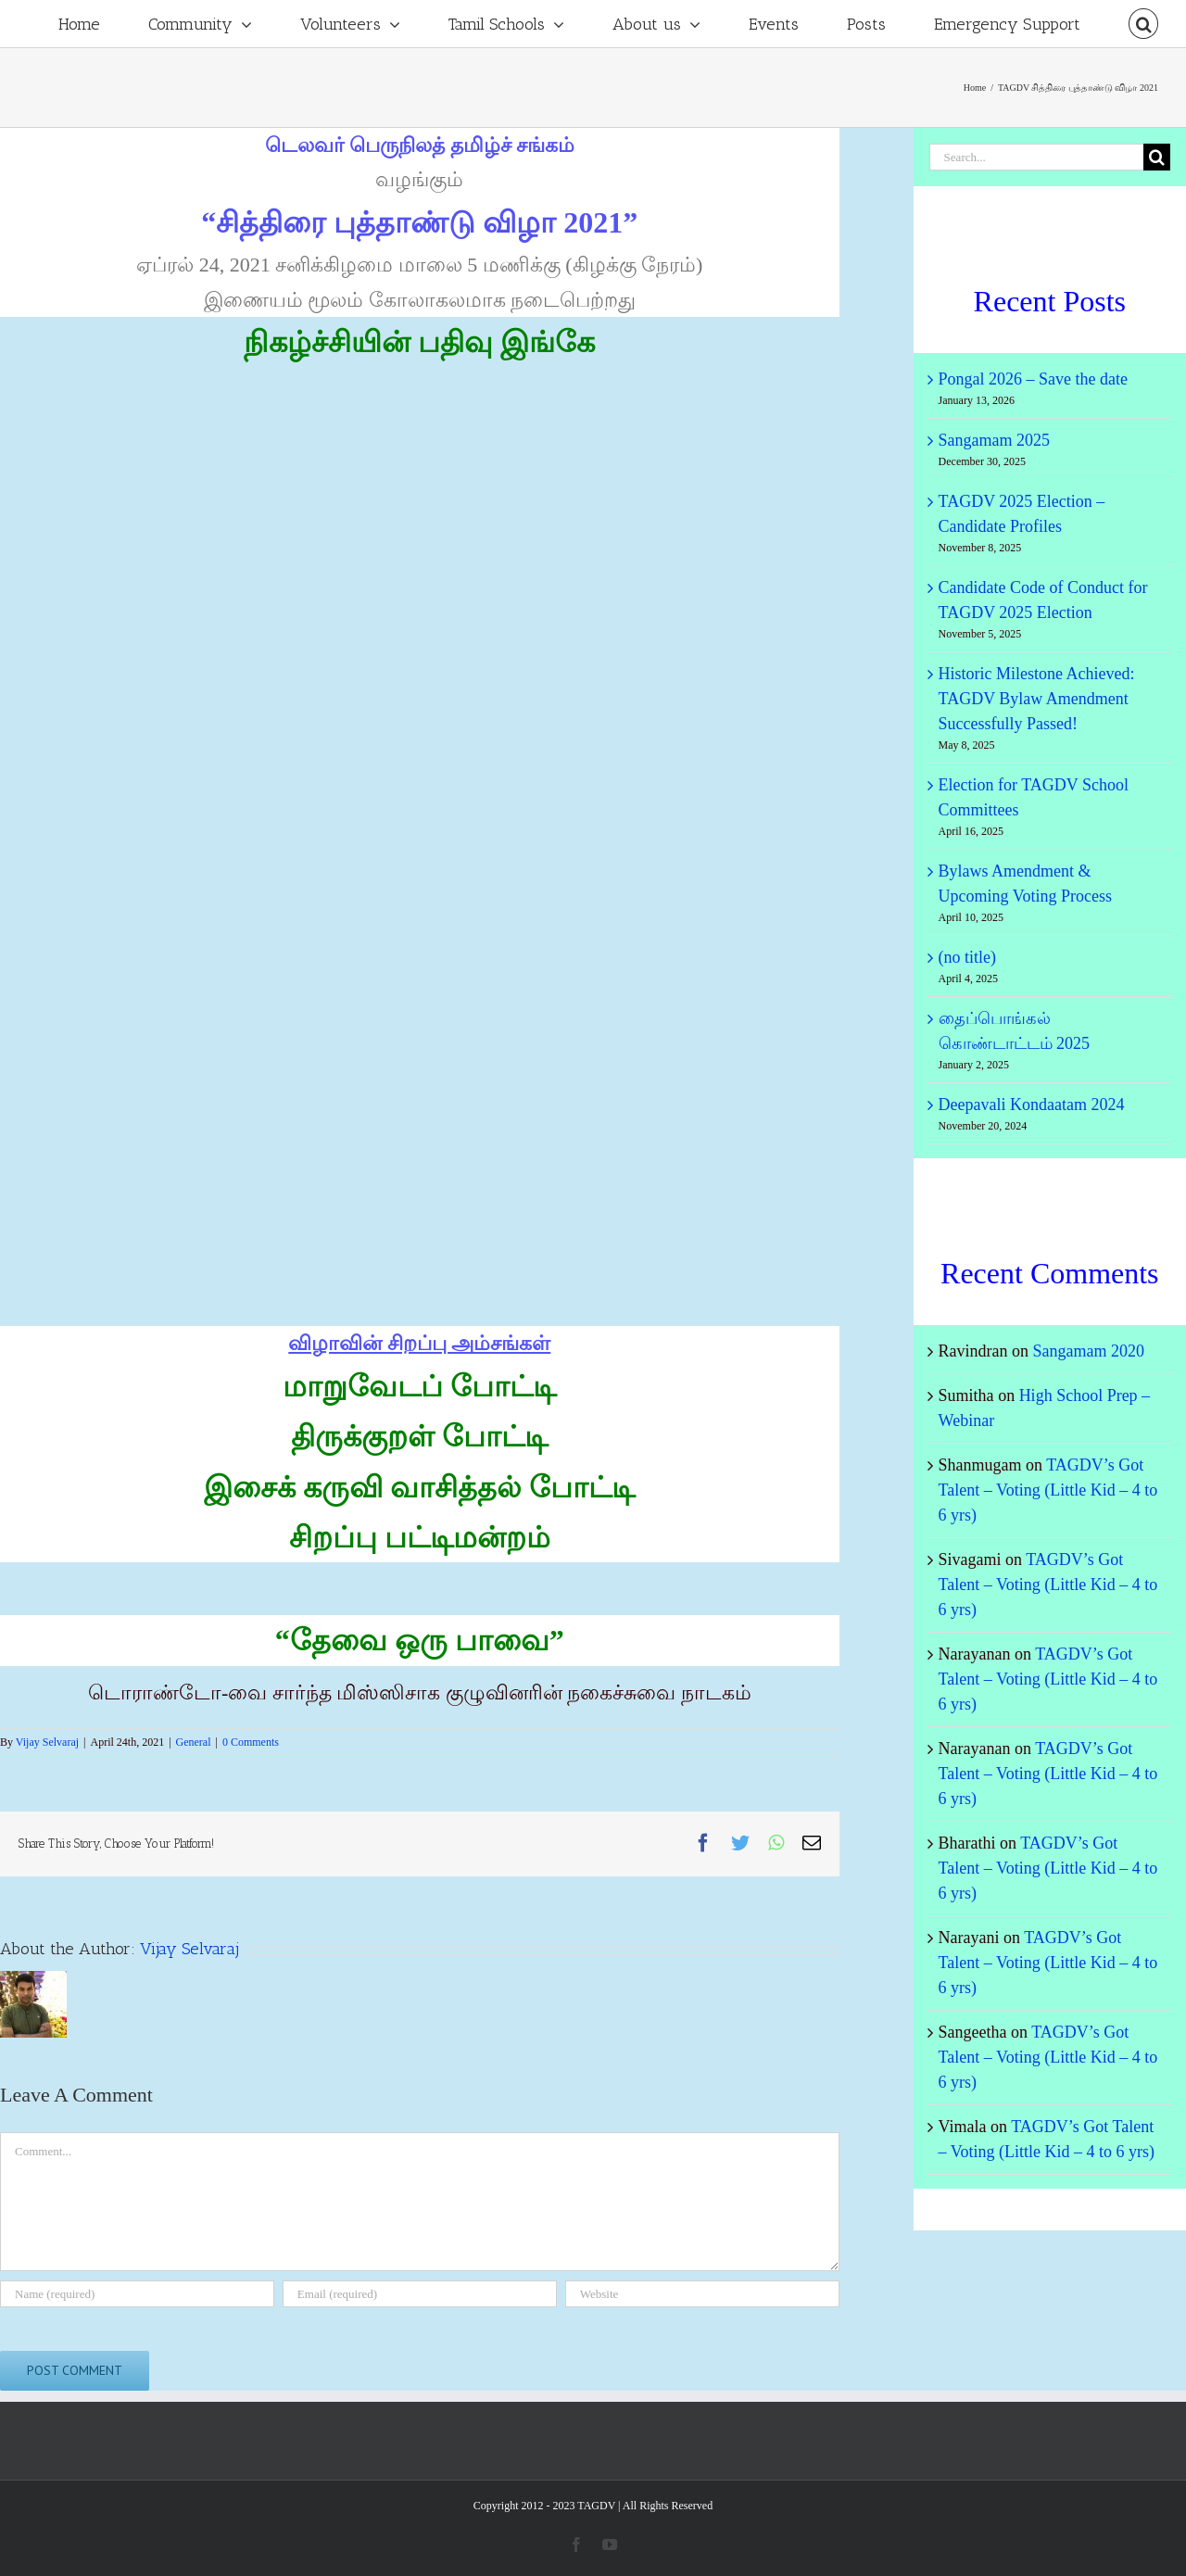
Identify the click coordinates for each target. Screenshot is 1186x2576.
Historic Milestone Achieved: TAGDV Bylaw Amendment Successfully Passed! (1037, 698)
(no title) (967, 957)
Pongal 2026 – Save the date (1033, 379)
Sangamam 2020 (1088, 1351)
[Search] (1143, 23)
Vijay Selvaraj (47, 1742)
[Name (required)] (137, 2293)
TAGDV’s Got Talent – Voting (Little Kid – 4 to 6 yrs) (1048, 1490)
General (193, 1742)
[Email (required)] (420, 2293)
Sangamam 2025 (994, 440)
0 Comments (250, 1742)
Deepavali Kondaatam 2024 (1032, 1104)
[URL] (702, 2293)
